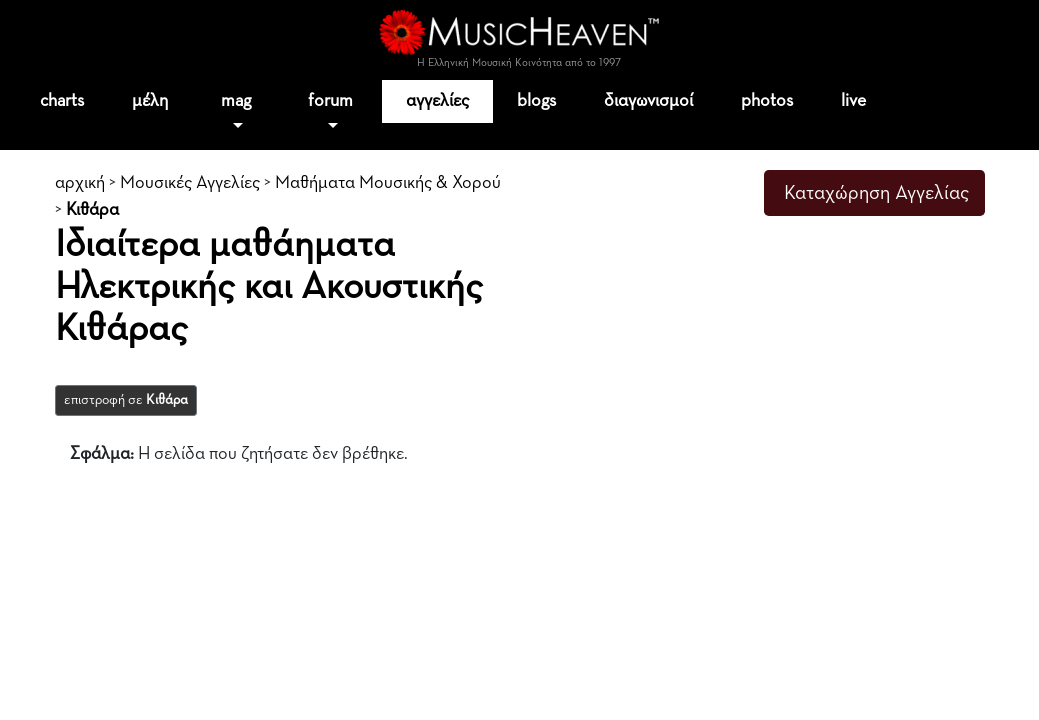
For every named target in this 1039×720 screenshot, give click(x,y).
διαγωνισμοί (648, 101)
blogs (536, 101)
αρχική (80, 183)
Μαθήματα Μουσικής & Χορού (388, 183)
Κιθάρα (92, 210)
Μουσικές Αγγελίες (190, 183)
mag (236, 101)
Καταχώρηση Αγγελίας (876, 193)
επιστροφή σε (126, 400)
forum (330, 101)
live (853, 101)
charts (62, 101)
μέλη (150, 101)
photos (767, 101)
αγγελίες (437, 101)
